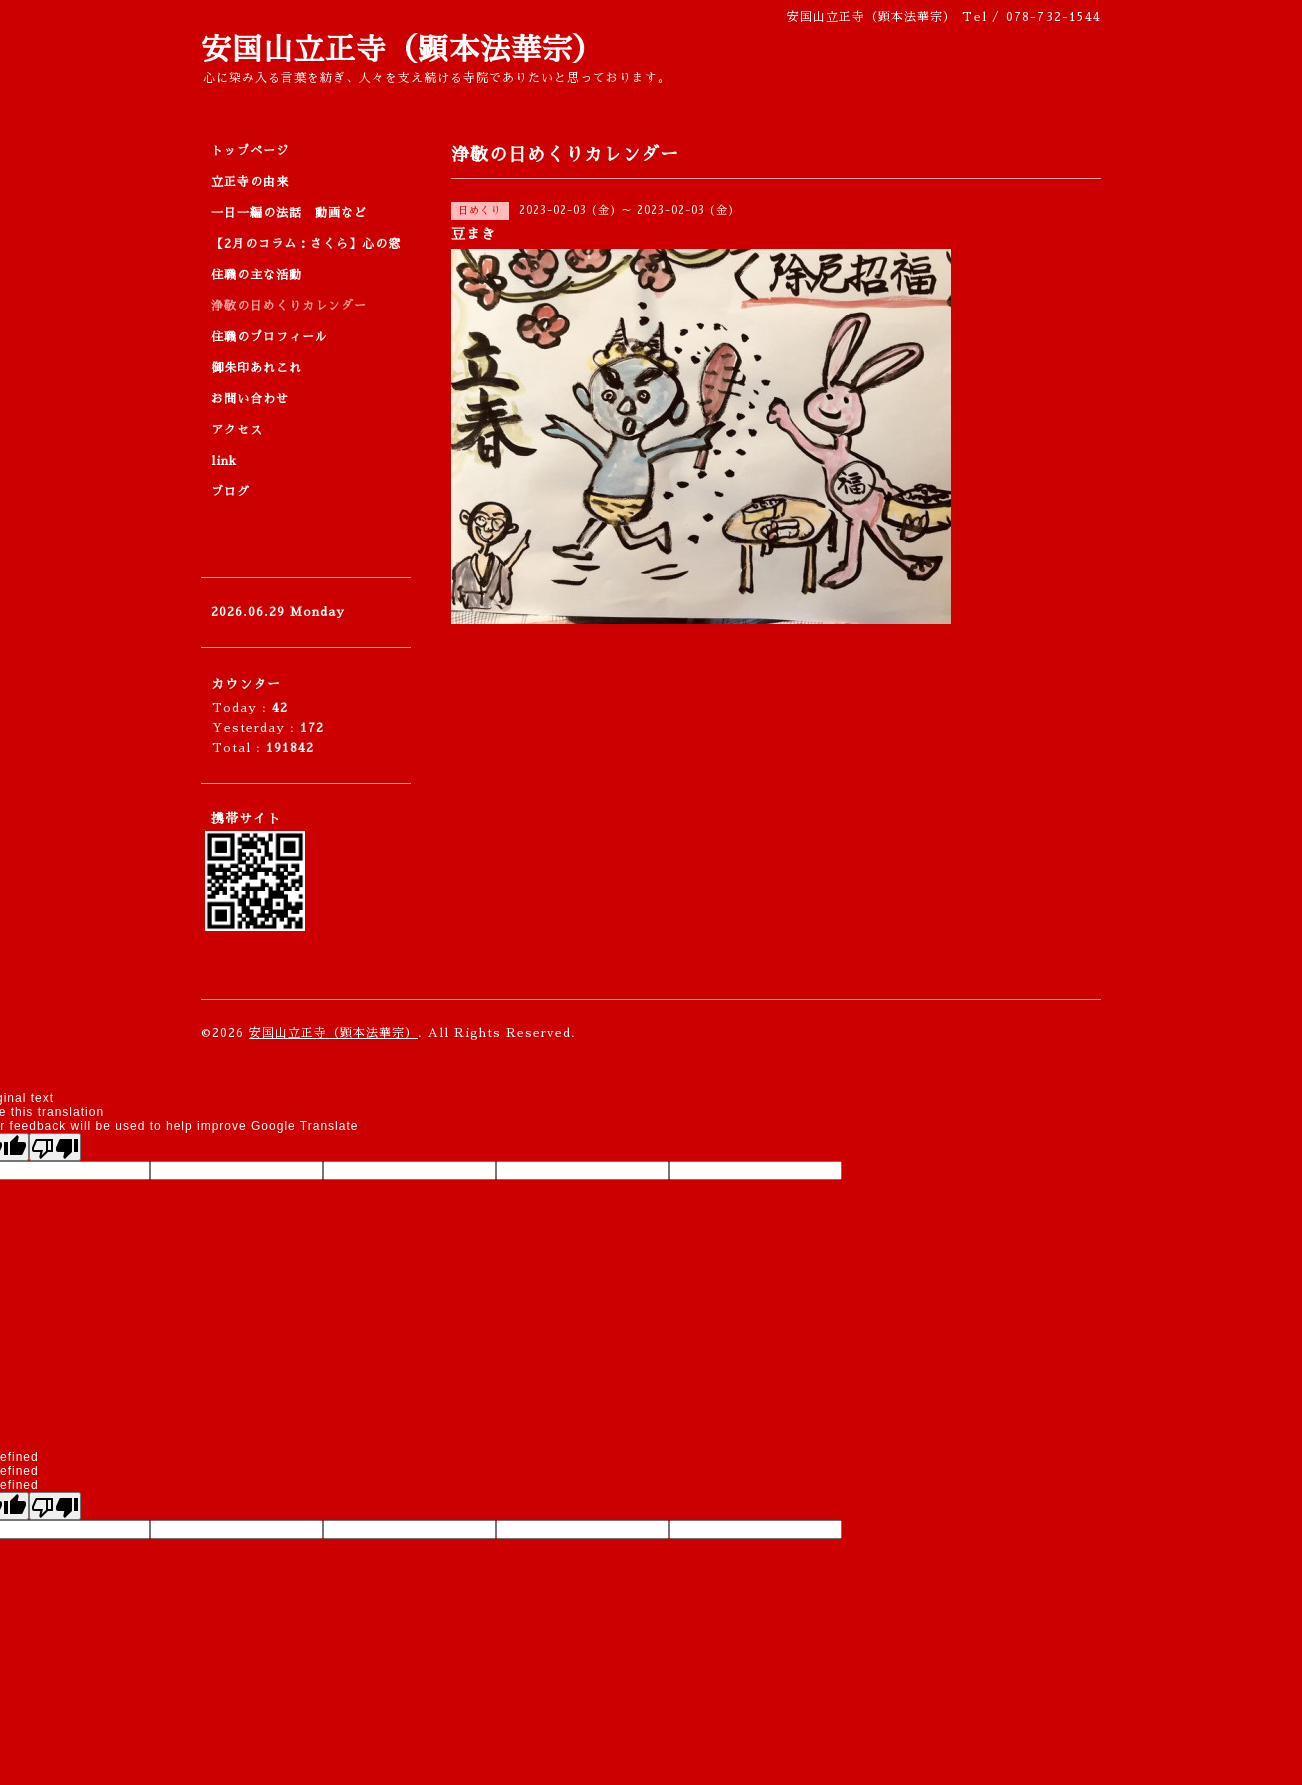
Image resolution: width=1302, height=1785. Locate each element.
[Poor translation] (55, 1147)
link (224, 461)
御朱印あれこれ (256, 368)
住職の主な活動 (256, 275)
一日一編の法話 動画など (289, 213)
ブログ (230, 492)
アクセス (237, 430)
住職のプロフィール (269, 337)
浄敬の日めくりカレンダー (289, 306)
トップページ (250, 151)
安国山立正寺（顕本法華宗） (402, 50)
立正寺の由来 (250, 182)
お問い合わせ (250, 399)
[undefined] (55, 1506)
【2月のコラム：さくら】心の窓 (306, 244)
